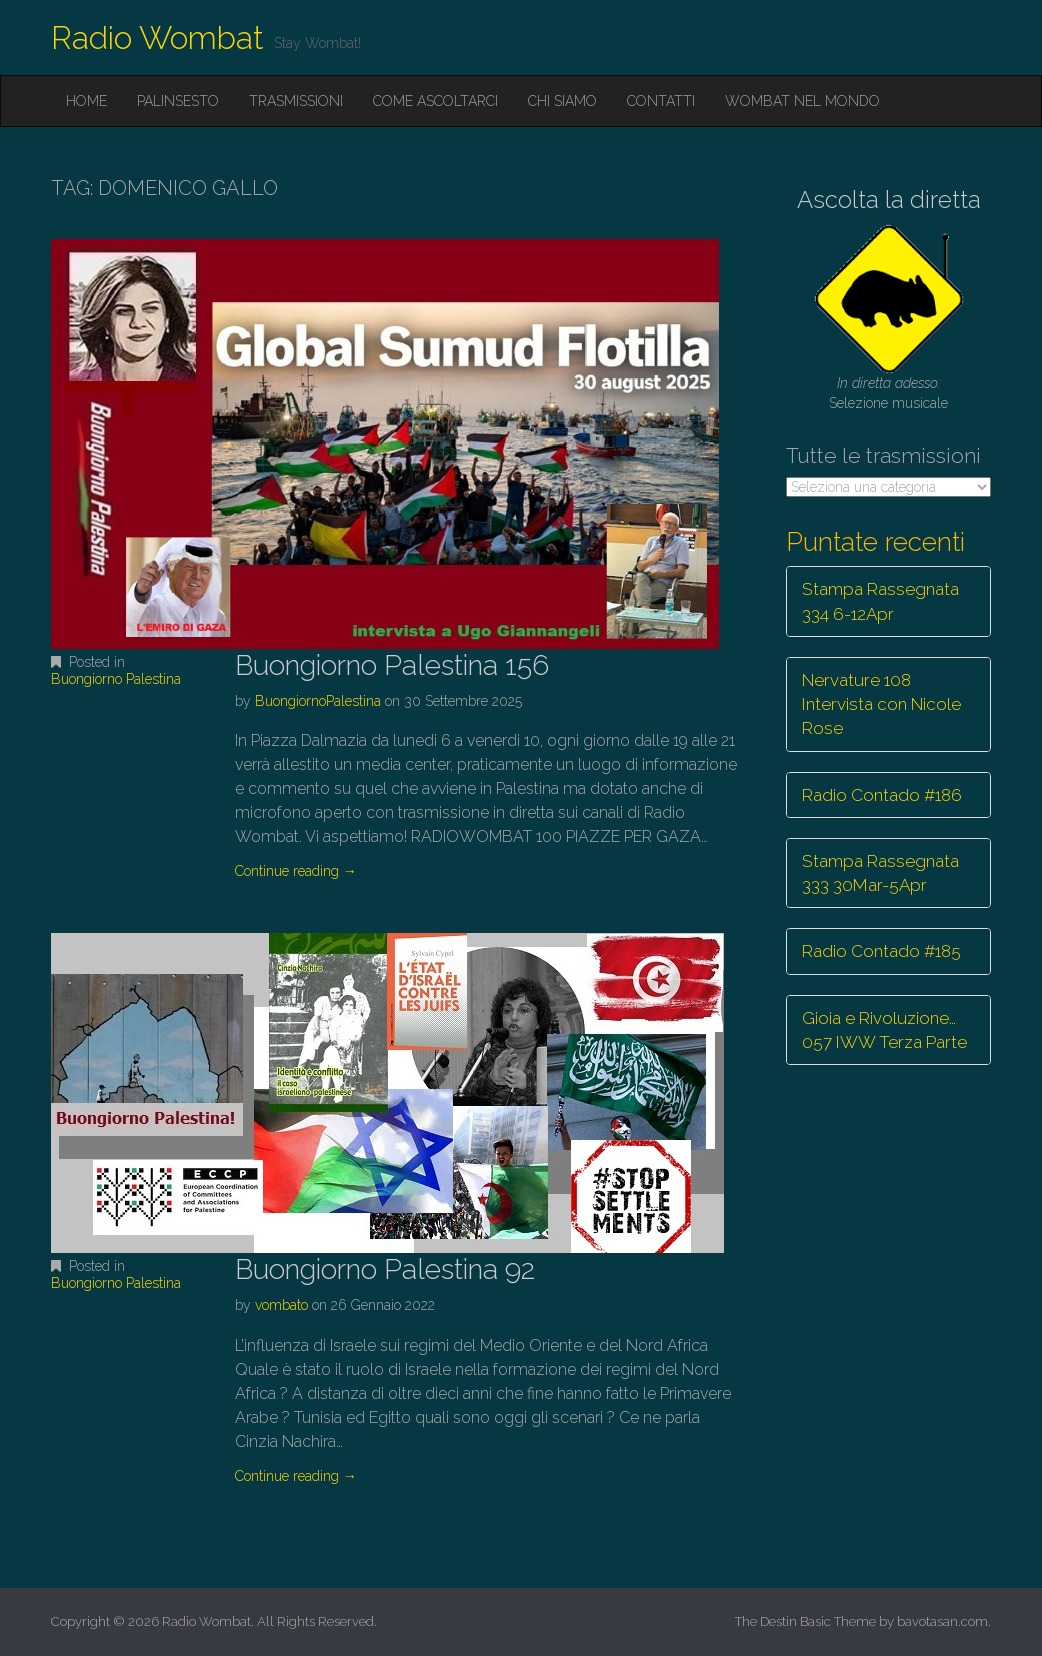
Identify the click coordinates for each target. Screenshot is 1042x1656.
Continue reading (296, 871)
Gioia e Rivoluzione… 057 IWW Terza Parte (884, 1030)
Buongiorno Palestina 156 (392, 665)
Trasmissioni (296, 101)
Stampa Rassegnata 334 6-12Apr (880, 601)
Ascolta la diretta (889, 199)
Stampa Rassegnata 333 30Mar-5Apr (880, 873)
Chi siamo (562, 101)
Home (86, 101)
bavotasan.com (942, 1621)
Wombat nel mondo (802, 101)
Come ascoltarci (435, 101)
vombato (281, 1305)
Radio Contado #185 (881, 951)
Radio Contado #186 (882, 795)
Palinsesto (178, 101)
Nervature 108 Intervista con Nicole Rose (881, 704)
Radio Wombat (157, 37)
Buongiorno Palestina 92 (385, 1269)
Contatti (661, 101)
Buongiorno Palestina (116, 679)
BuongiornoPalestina (318, 701)
